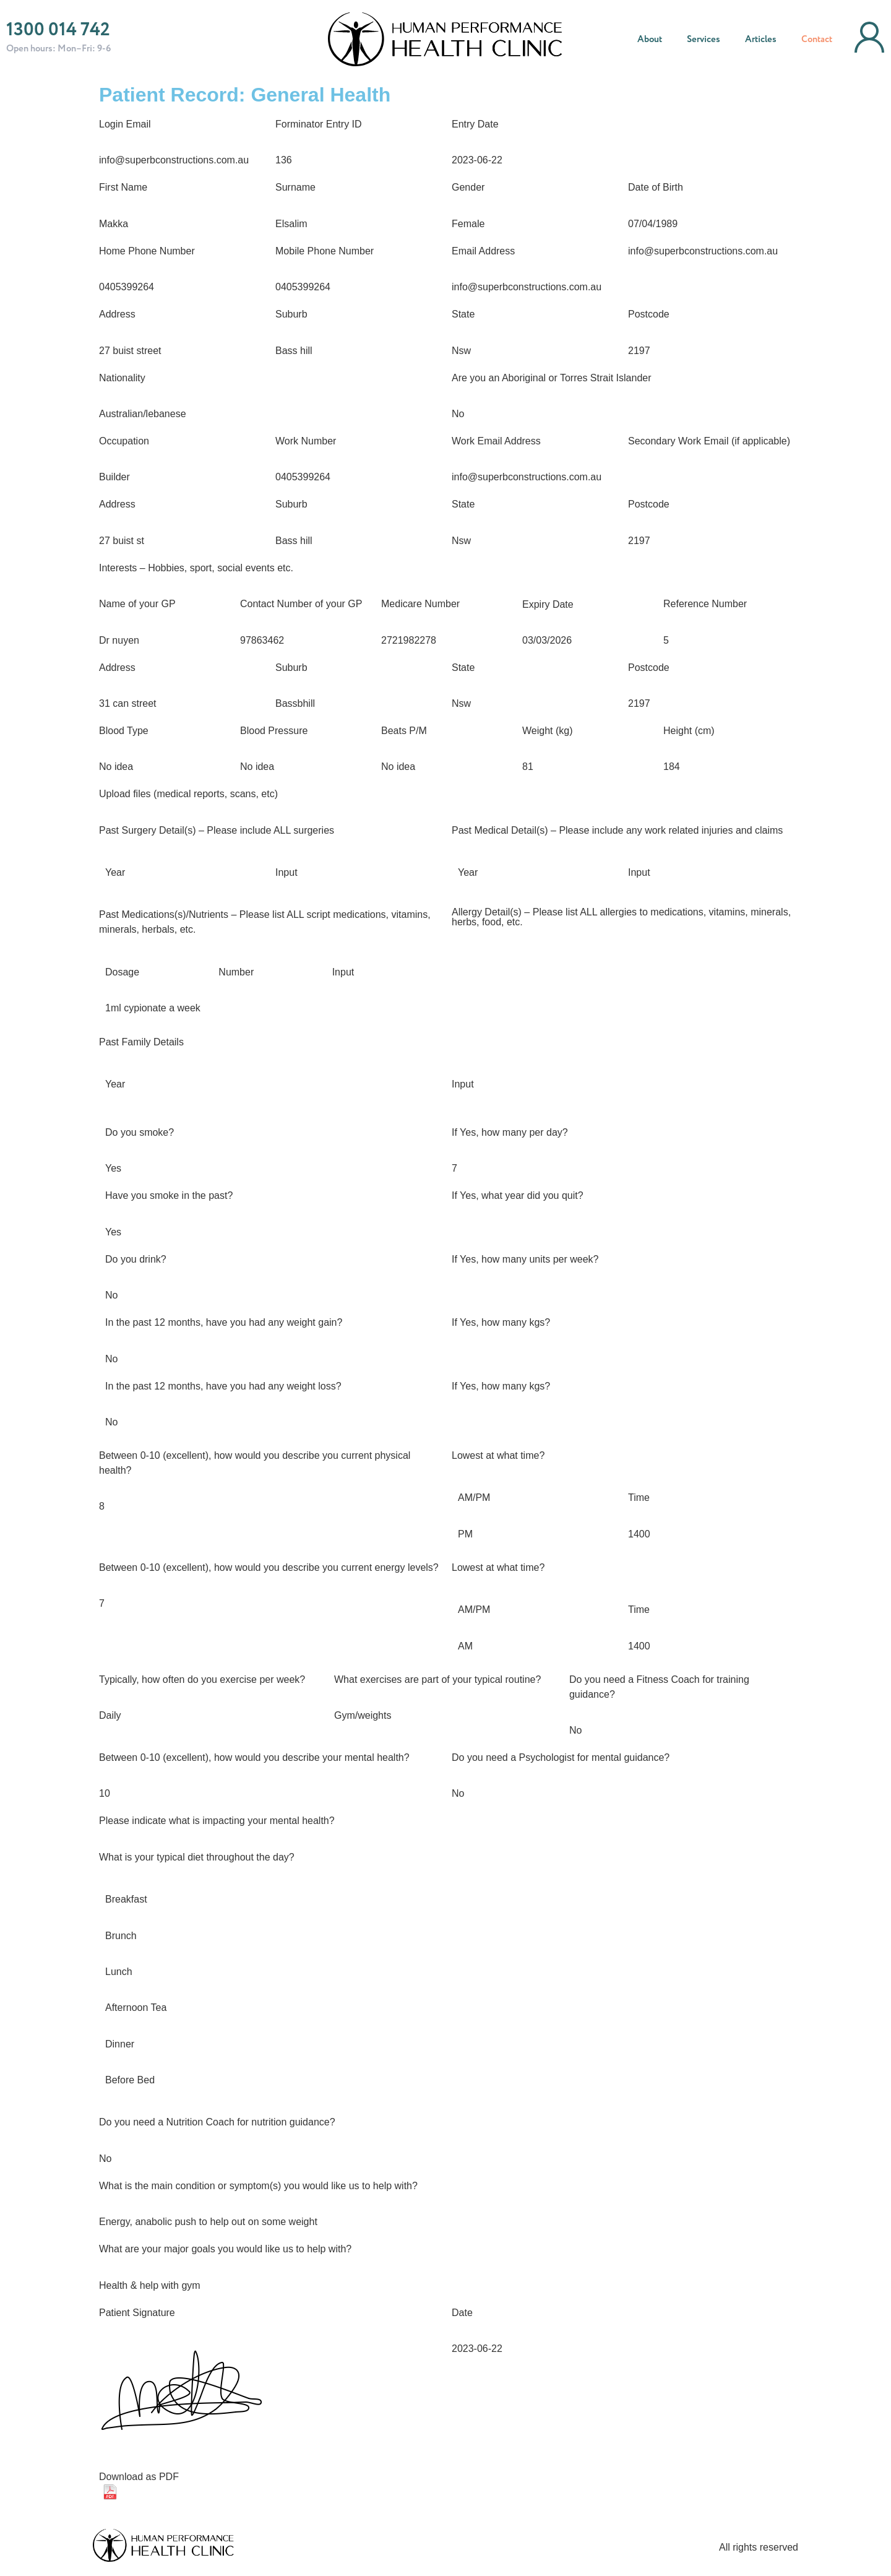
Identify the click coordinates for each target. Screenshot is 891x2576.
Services (703, 39)
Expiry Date (548, 605)
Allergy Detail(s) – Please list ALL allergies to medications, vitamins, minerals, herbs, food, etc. (621, 917)
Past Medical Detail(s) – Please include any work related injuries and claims (617, 831)
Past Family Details (141, 1042)
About (649, 39)
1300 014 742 (58, 30)
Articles (761, 39)
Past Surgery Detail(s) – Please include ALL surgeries (216, 831)
